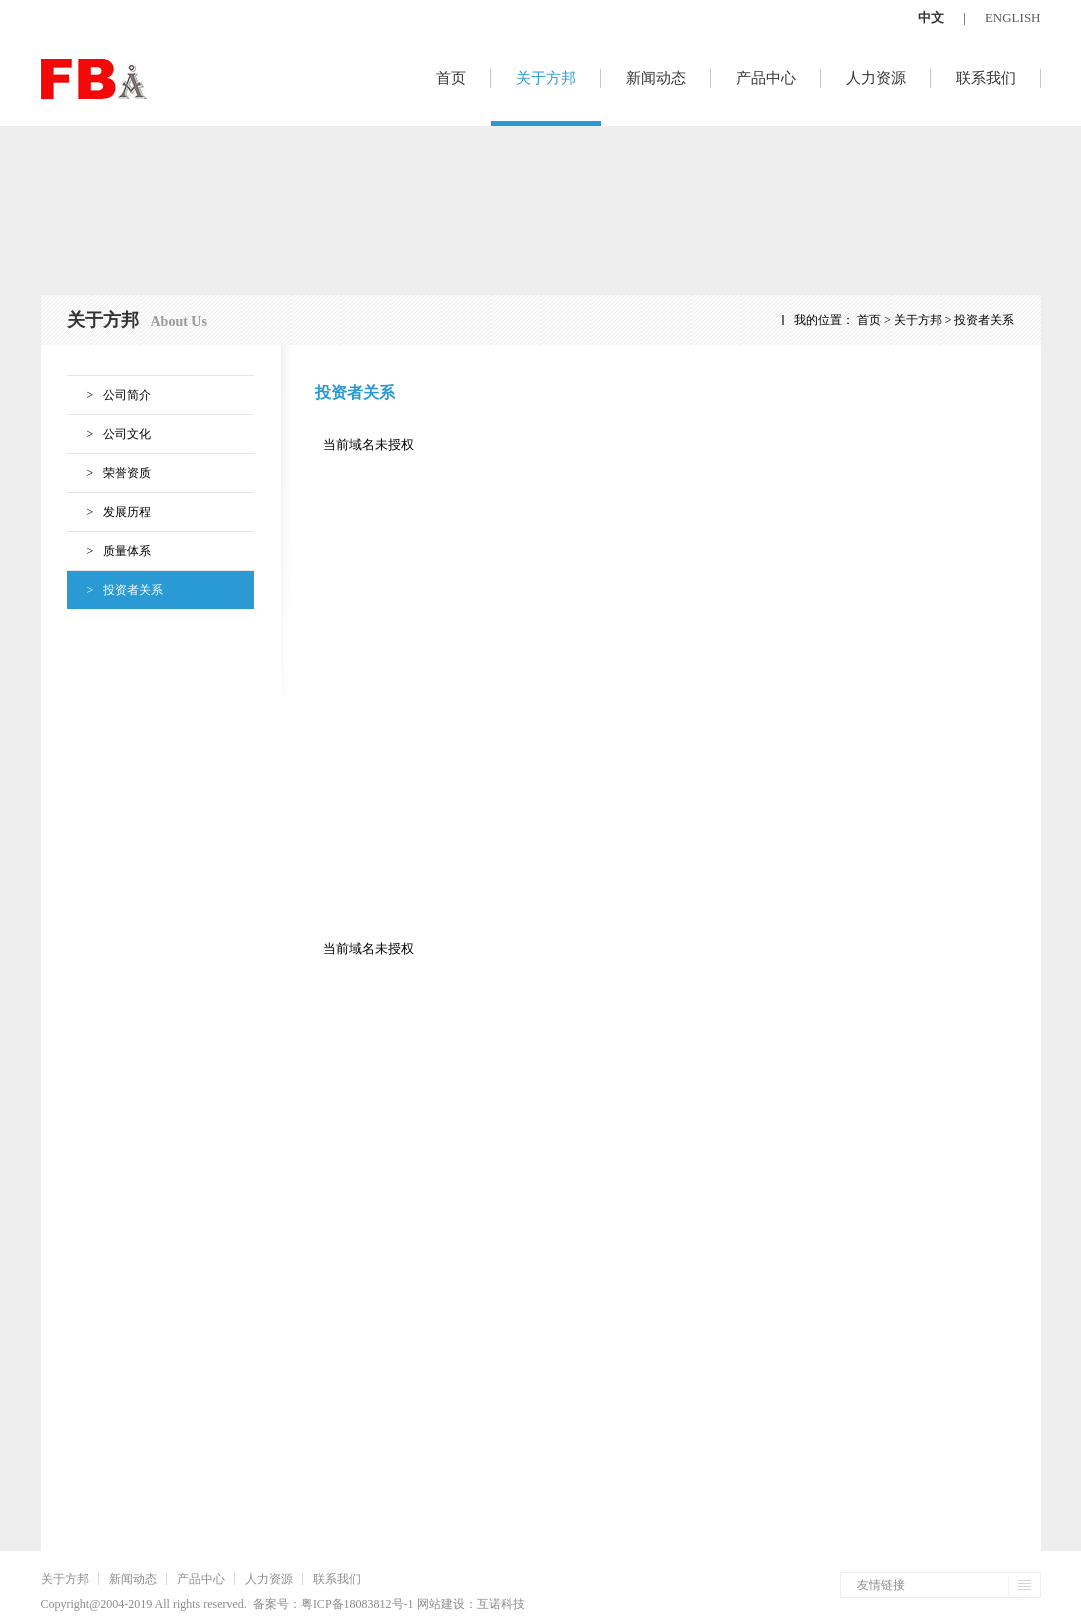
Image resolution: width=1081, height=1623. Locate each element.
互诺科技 (501, 1604)
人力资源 (876, 78)
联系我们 (986, 78)
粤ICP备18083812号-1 (357, 1604)
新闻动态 (656, 78)
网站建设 (441, 1604)
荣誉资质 (109, 473)
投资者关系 (115, 590)
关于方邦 (546, 78)
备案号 (271, 1604)
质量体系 (109, 551)
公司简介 (109, 395)
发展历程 (109, 512)
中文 (931, 17)
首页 (451, 78)
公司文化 (109, 434)
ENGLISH (1013, 17)
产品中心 (766, 78)
